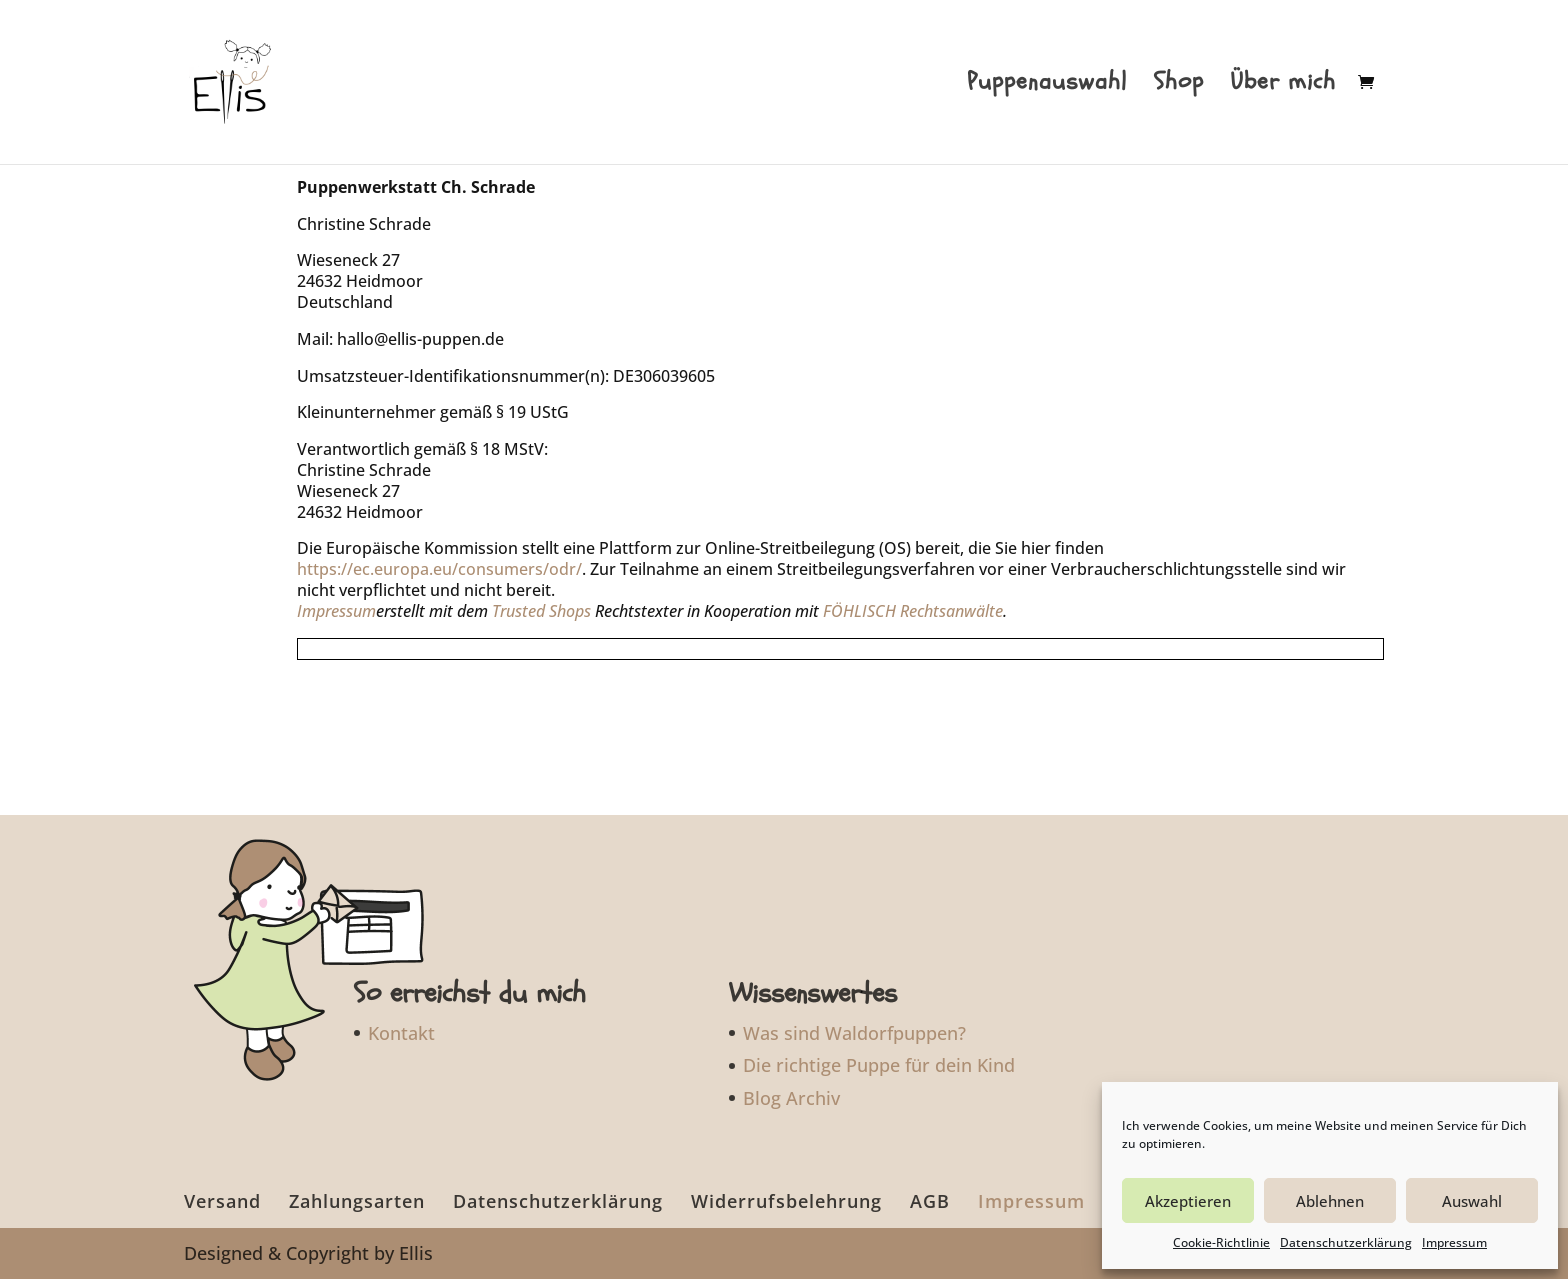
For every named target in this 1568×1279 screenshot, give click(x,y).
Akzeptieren (1188, 1201)
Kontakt (401, 1033)
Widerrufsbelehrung (786, 1201)
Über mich (1283, 86)
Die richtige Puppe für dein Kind (879, 1065)
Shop (1179, 86)
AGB (930, 1201)
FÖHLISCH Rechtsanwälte (913, 611)
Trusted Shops (541, 611)
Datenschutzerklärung (1346, 1242)
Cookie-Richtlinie (1221, 1242)
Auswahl (1472, 1201)
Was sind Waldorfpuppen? (854, 1033)
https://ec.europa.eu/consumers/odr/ (439, 569)
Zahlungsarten (357, 1201)
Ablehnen (1330, 1201)
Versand (222, 1201)
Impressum (1454, 1242)
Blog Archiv (791, 1098)
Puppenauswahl (1047, 86)
